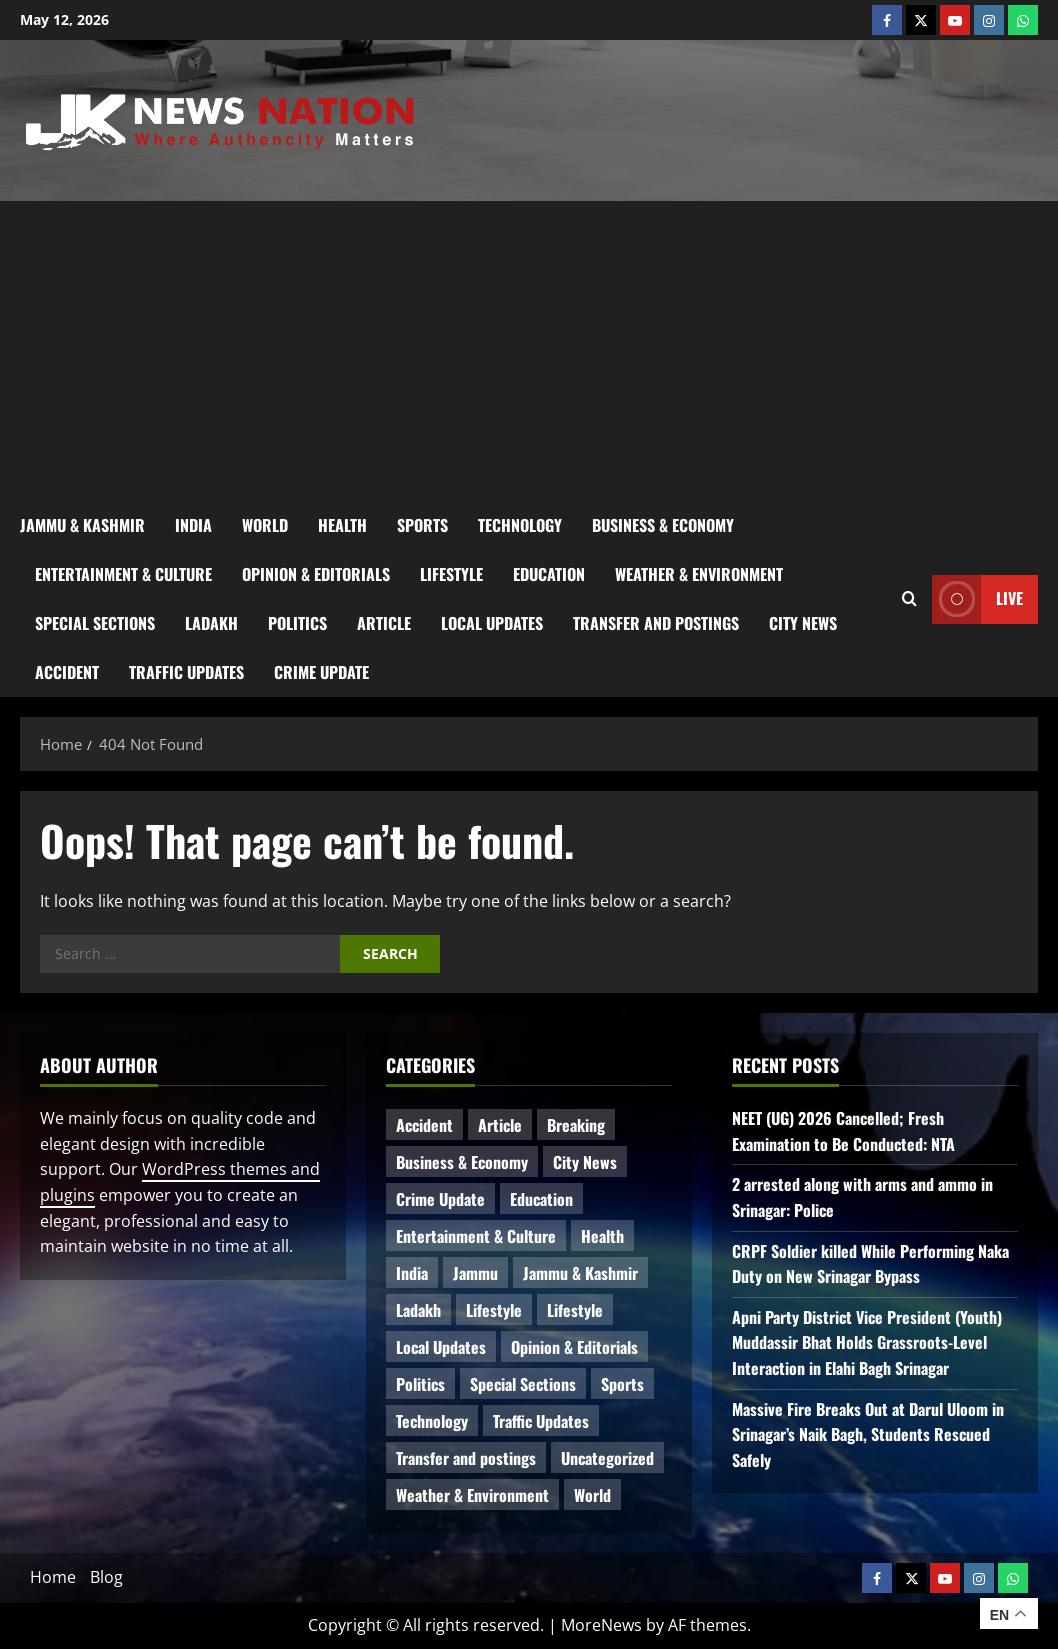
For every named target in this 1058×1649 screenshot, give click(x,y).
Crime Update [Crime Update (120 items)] (440, 1199)
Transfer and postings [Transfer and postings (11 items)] (466, 1458)
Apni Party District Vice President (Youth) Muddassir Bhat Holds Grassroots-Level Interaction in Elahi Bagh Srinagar (867, 1342)
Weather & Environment (699, 574)
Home (53, 1577)
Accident (67, 672)
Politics (297, 623)
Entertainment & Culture (123, 574)
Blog (106, 1577)
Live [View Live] (977, 598)
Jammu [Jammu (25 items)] (475, 1273)
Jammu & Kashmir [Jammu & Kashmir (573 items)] (580, 1273)
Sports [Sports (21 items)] (622, 1384)
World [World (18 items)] (592, 1495)
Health (342, 525)
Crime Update (321, 672)
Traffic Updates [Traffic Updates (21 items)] (541, 1421)
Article (384, 623)
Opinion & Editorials (316, 574)
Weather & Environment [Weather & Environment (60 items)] (472, 1495)
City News (803, 623)
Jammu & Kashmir (82, 525)
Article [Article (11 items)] (500, 1125)
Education (549, 574)
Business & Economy (663, 525)
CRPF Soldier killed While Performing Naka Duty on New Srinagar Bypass (870, 1264)
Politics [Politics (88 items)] (420, 1384)
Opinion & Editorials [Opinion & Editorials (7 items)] (574, 1347)
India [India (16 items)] (412, 1273)
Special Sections (95, 623)
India (193, 525)
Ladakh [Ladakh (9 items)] (418, 1310)
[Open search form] (909, 599)
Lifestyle (451, 574)
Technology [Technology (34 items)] (432, 1421)
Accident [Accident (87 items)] (424, 1125)
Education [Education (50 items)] (541, 1199)
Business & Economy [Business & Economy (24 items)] (462, 1162)
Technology (520, 525)
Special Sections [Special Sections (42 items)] (523, 1384)
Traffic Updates (186, 672)
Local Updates (492, 623)
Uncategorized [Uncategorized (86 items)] (607, 1458)
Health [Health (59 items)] (602, 1236)
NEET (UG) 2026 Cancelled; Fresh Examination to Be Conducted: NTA (843, 1131)
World (265, 525)
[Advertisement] (529, 351)
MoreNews (601, 1625)
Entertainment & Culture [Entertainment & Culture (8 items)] (476, 1236)
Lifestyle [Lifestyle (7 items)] (494, 1310)
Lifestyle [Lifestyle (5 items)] (575, 1310)
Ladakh (211, 623)
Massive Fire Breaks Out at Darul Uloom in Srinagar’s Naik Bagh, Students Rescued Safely (868, 1434)
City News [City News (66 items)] (585, 1162)
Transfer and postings (656, 623)
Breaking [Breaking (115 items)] (576, 1125)
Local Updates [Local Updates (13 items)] (441, 1347)
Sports (422, 525)
